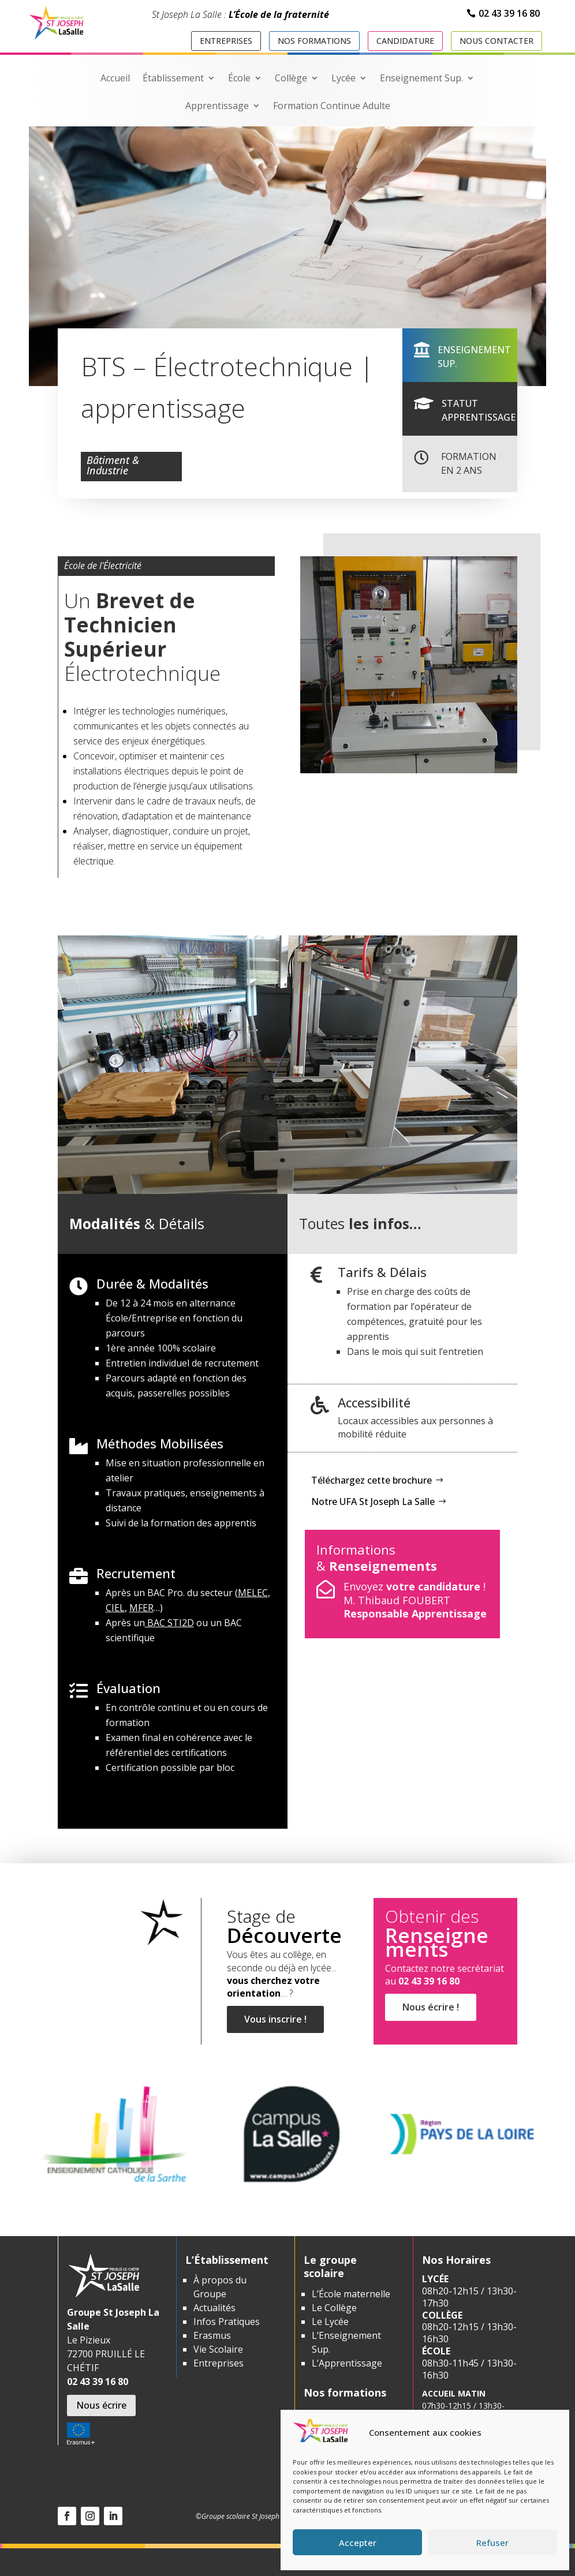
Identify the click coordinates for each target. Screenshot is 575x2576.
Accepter (357, 2542)
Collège (291, 79)
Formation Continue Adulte (331, 107)
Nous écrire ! (427, 2020)
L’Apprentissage (347, 2363)
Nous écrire (101, 2405)
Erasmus (212, 2335)
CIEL (115, 1607)
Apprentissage (217, 107)
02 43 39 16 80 (509, 13)
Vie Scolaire (218, 2349)
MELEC (253, 1592)
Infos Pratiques (226, 2321)
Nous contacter (496, 40)
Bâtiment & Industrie (113, 467)
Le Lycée (330, 2321)
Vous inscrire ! (275, 2028)
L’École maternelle (351, 2293)
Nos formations (314, 40)
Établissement (173, 79)
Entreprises (226, 40)
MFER (141, 1607)
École (239, 79)
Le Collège (334, 2307)
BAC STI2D (169, 1622)
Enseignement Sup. (421, 79)
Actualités (214, 2307)
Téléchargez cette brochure (371, 1480)
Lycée (343, 79)
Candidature (405, 40)
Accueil (115, 79)
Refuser (492, 2542)
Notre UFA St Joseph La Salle (373, 1501)
